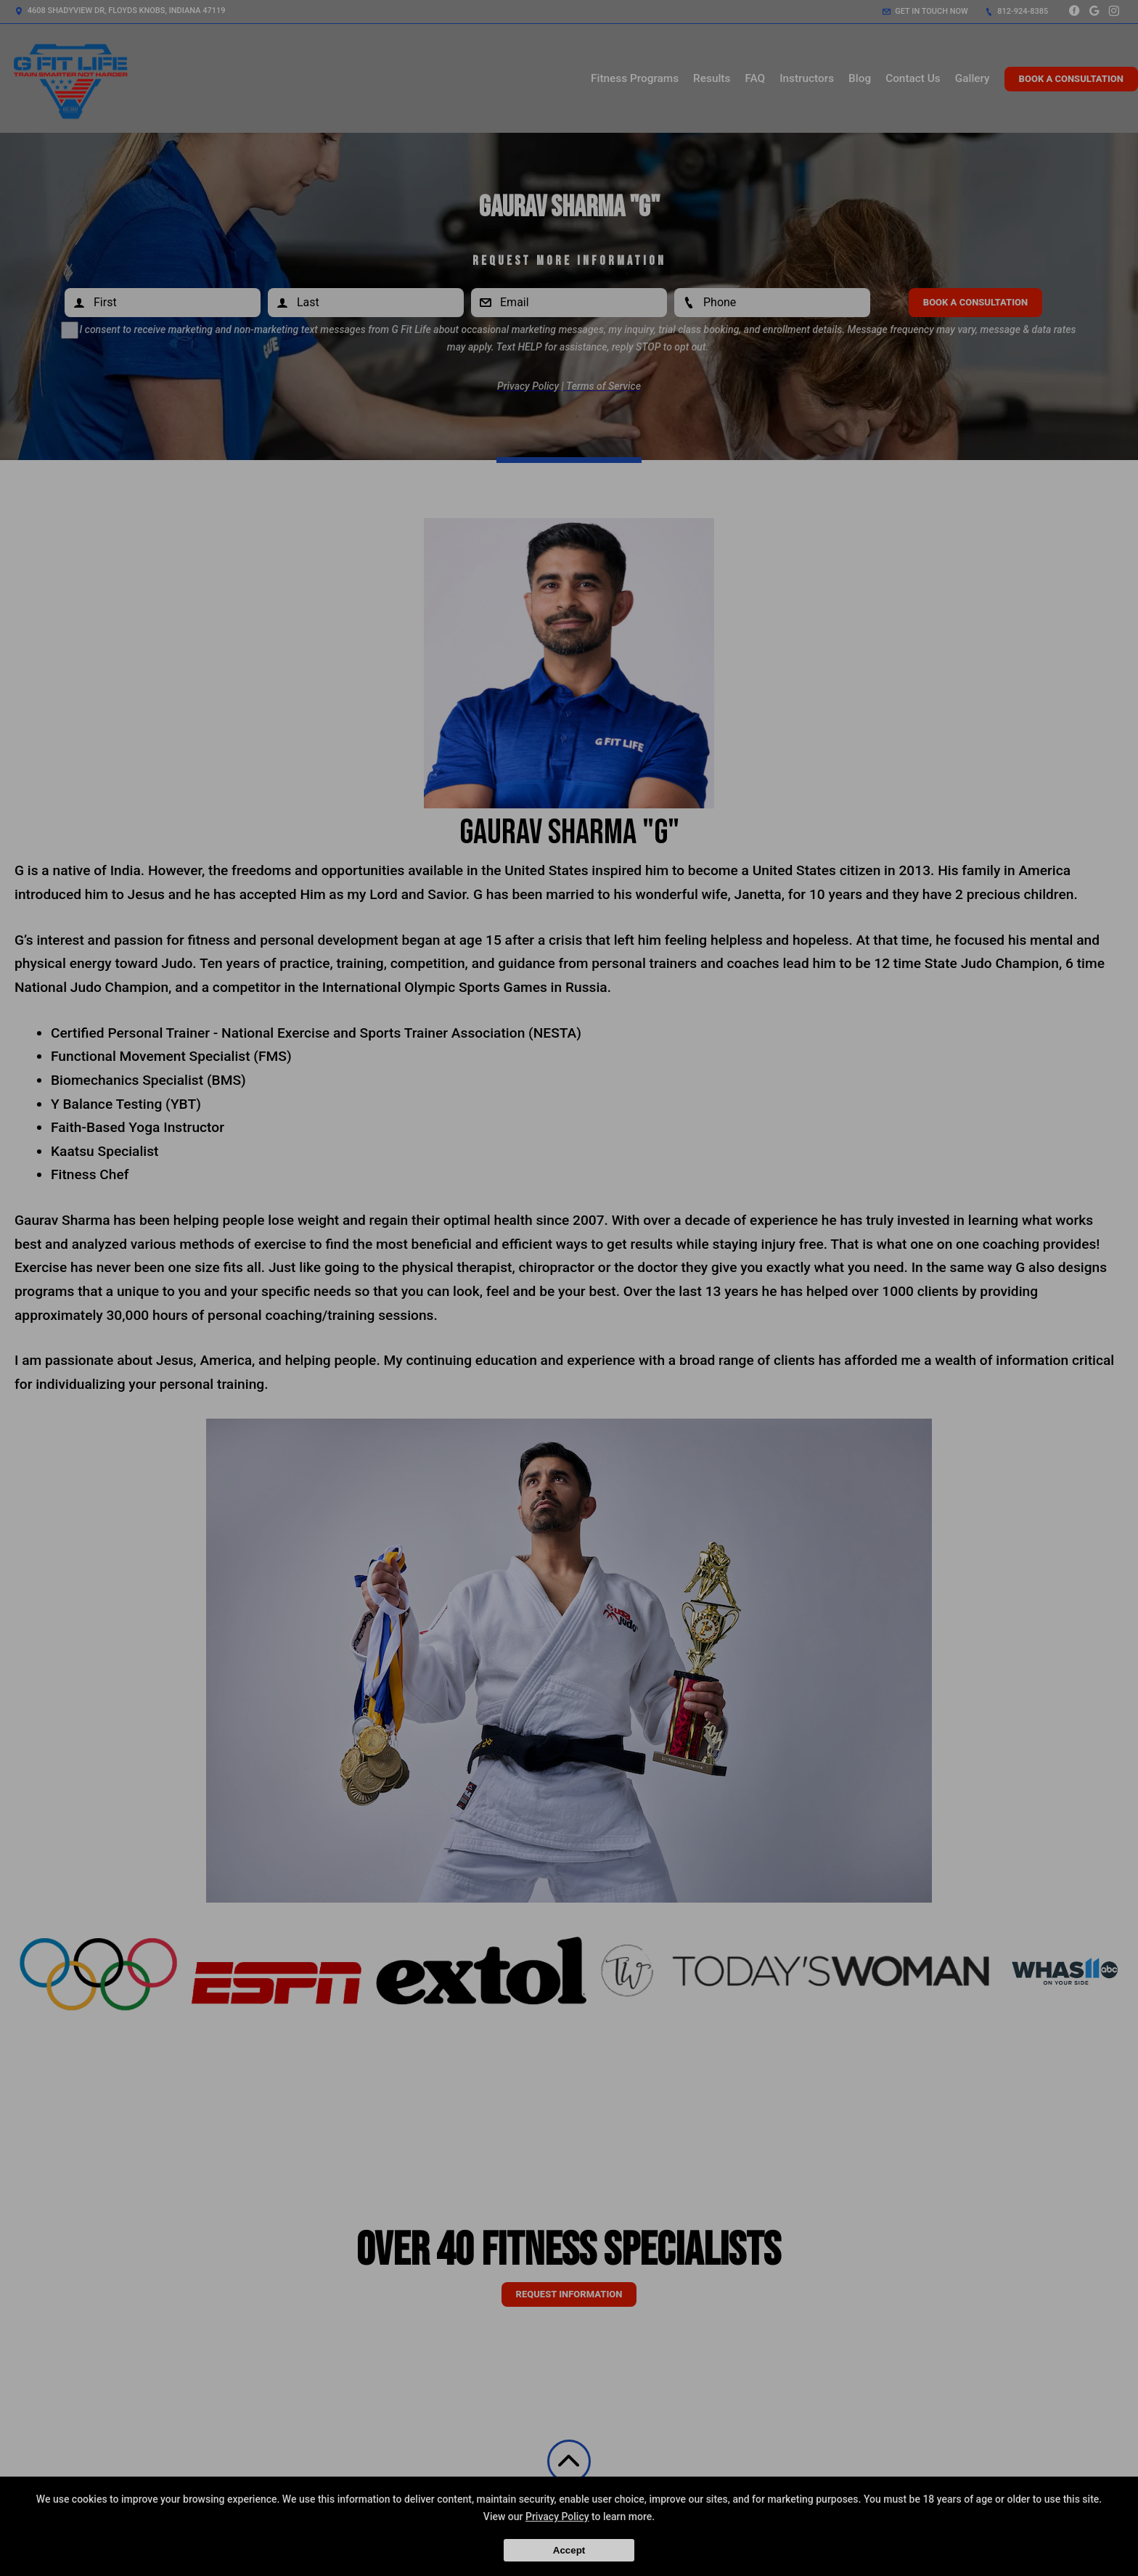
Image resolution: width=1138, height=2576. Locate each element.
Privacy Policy (557, 2516)
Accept (569, 2550)
